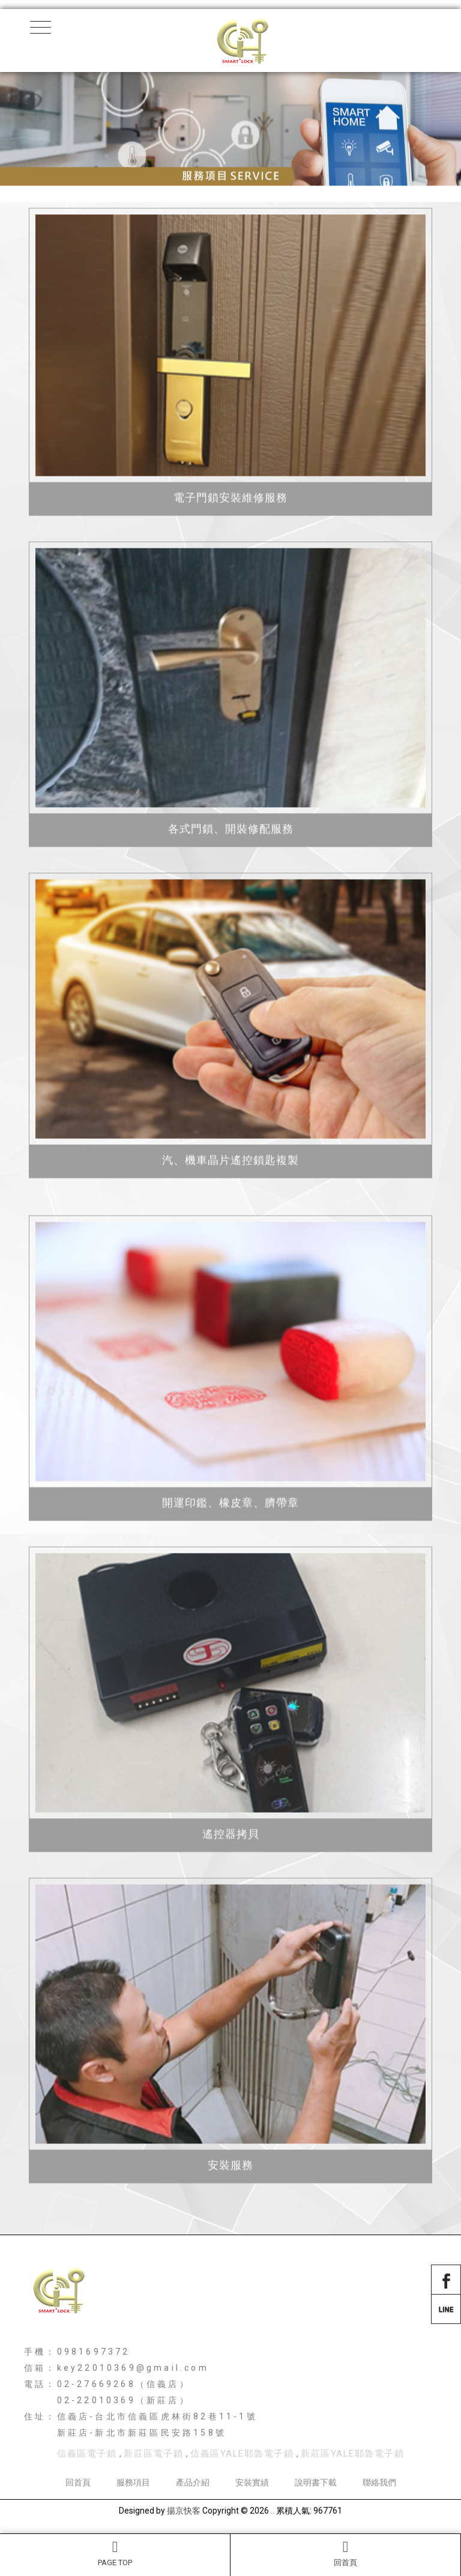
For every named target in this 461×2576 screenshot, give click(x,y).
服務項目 (133, 2482)
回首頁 (345, 2553)
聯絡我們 (379, 2482)
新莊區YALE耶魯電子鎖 (352, 2453)
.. (272, 2510)
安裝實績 (252, 2482)
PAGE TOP (115, 2553)
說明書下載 (316, 2482)
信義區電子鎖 (86, 2453)
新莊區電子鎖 (153, 2453)
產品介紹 (192, 2482)
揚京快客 (183, 2510)
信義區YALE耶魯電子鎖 (242, 2453)
